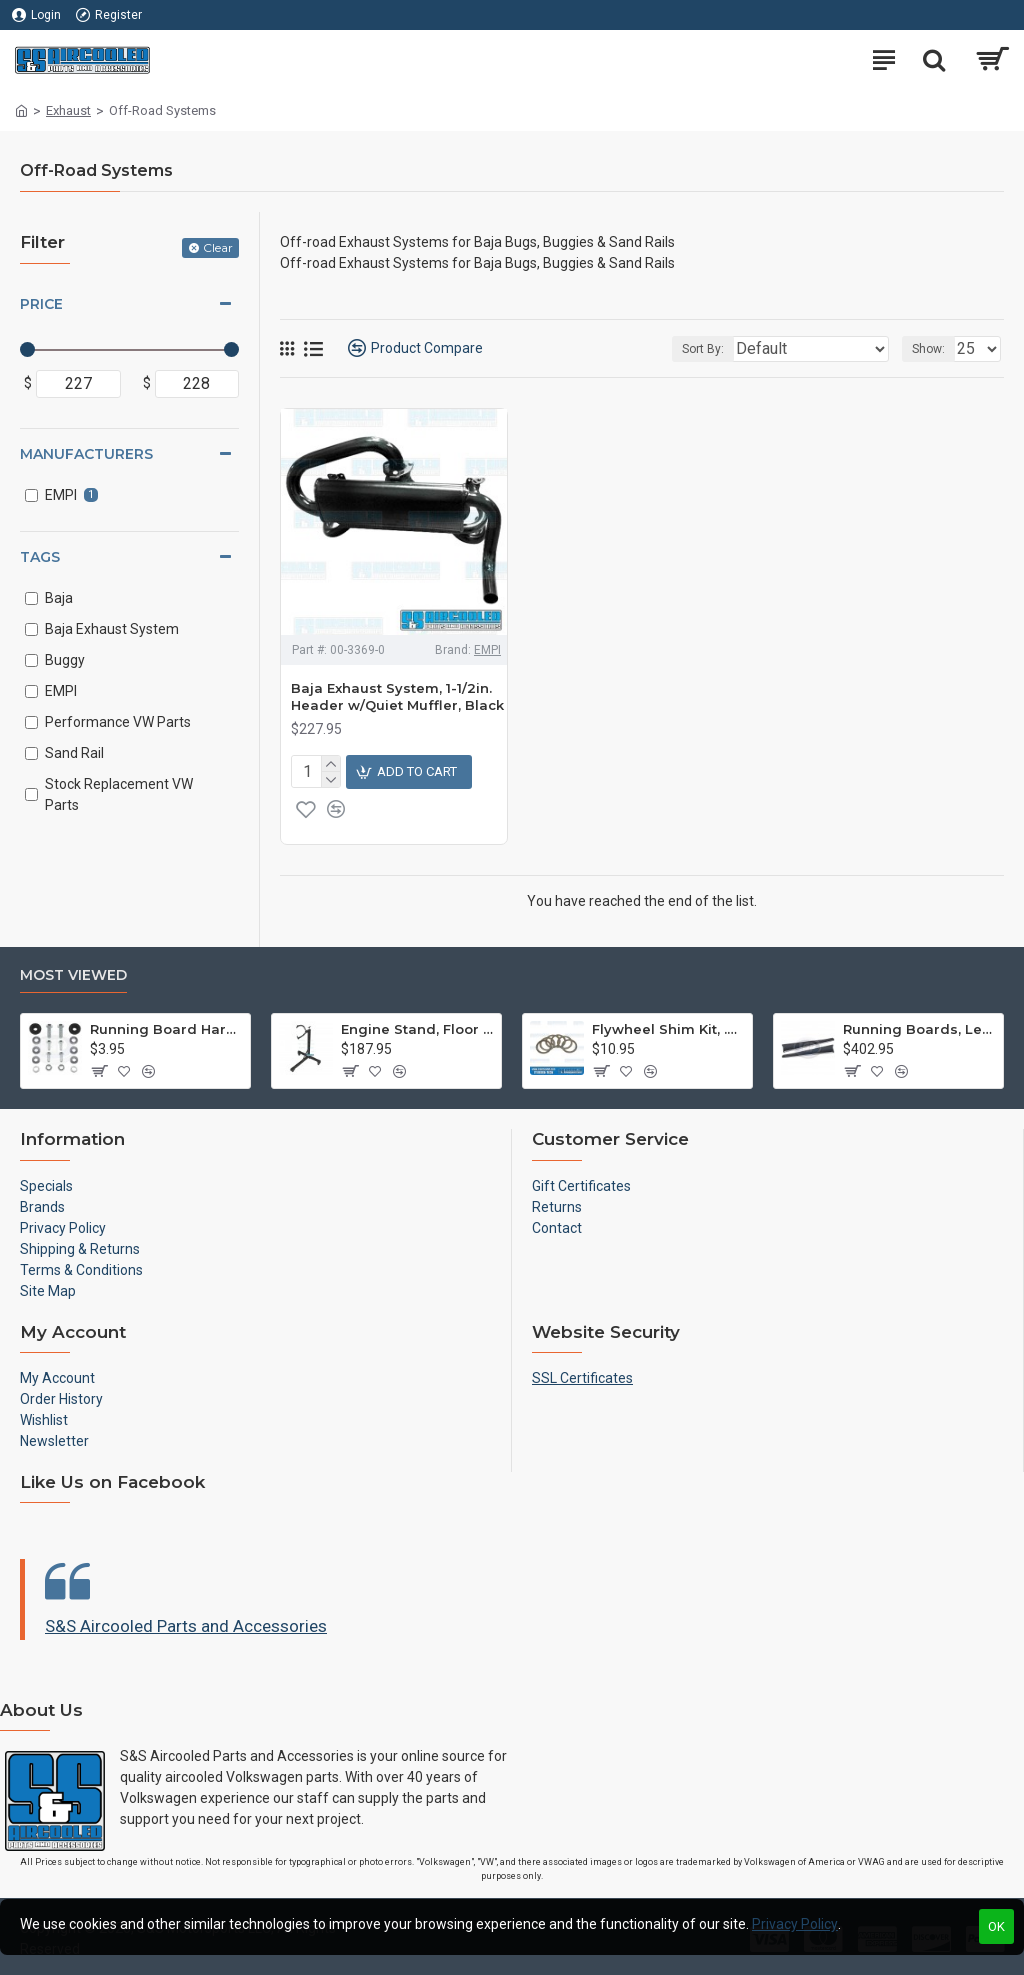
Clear (218, 247)
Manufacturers (86, 454)
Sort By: (703, 349)
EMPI (487, 650)
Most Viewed (73, 975)
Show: (928, 349)
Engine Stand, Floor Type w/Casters (417, 1029)
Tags (40, 557)
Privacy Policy (795, 1924)
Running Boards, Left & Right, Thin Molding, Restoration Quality (919, 1029)
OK (996, 1926)
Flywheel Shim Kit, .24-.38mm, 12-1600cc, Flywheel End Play (668, 1029)
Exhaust (68, 110)
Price (41, 304)
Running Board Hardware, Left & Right (166, 1029)
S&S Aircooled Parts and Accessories (186, 1626)
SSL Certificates (582, 1378)
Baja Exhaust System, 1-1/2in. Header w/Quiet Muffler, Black (397, 696)
